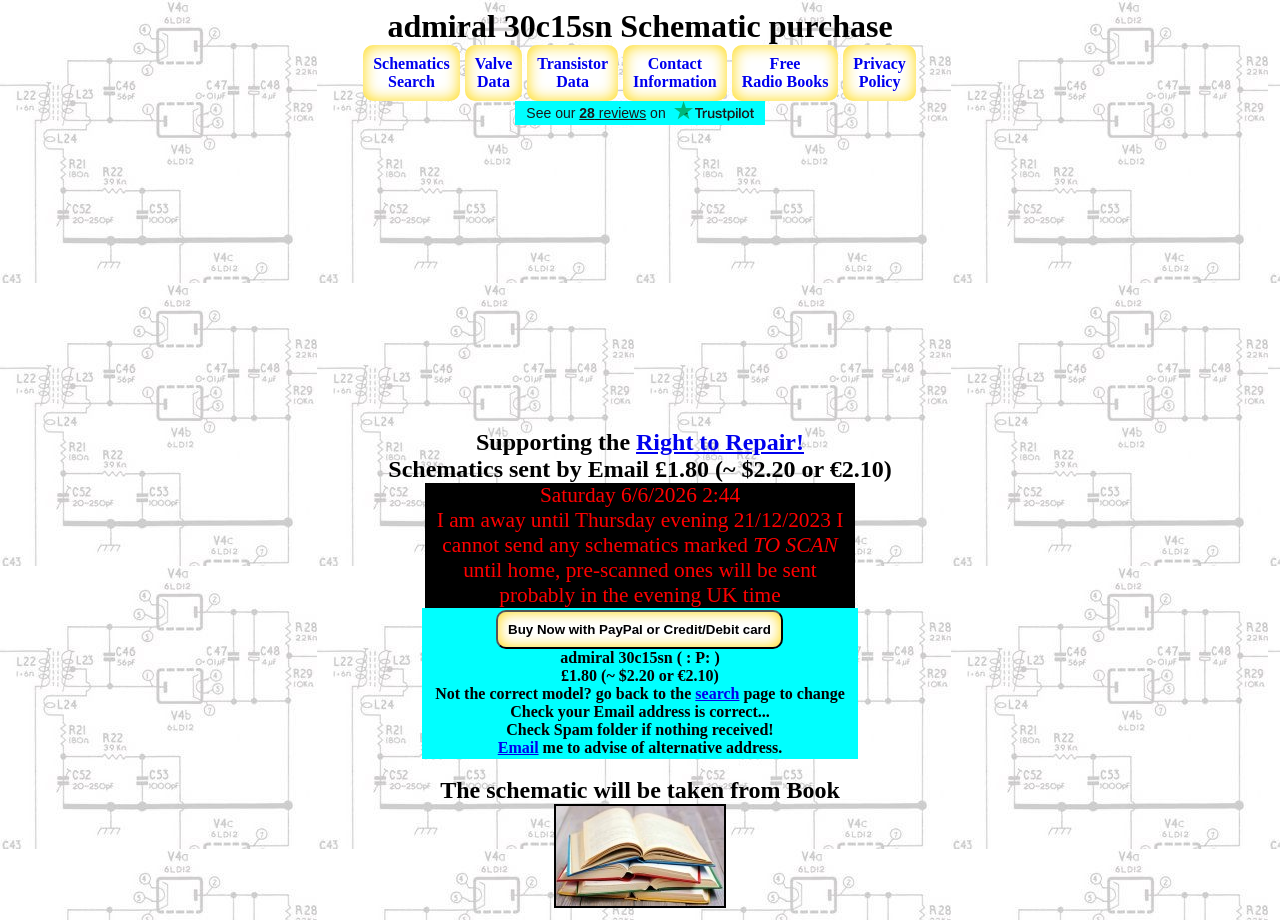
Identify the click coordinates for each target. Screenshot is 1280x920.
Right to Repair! (720, 442)
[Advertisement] (640, 279)
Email (518, 747)
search (717, 693)
